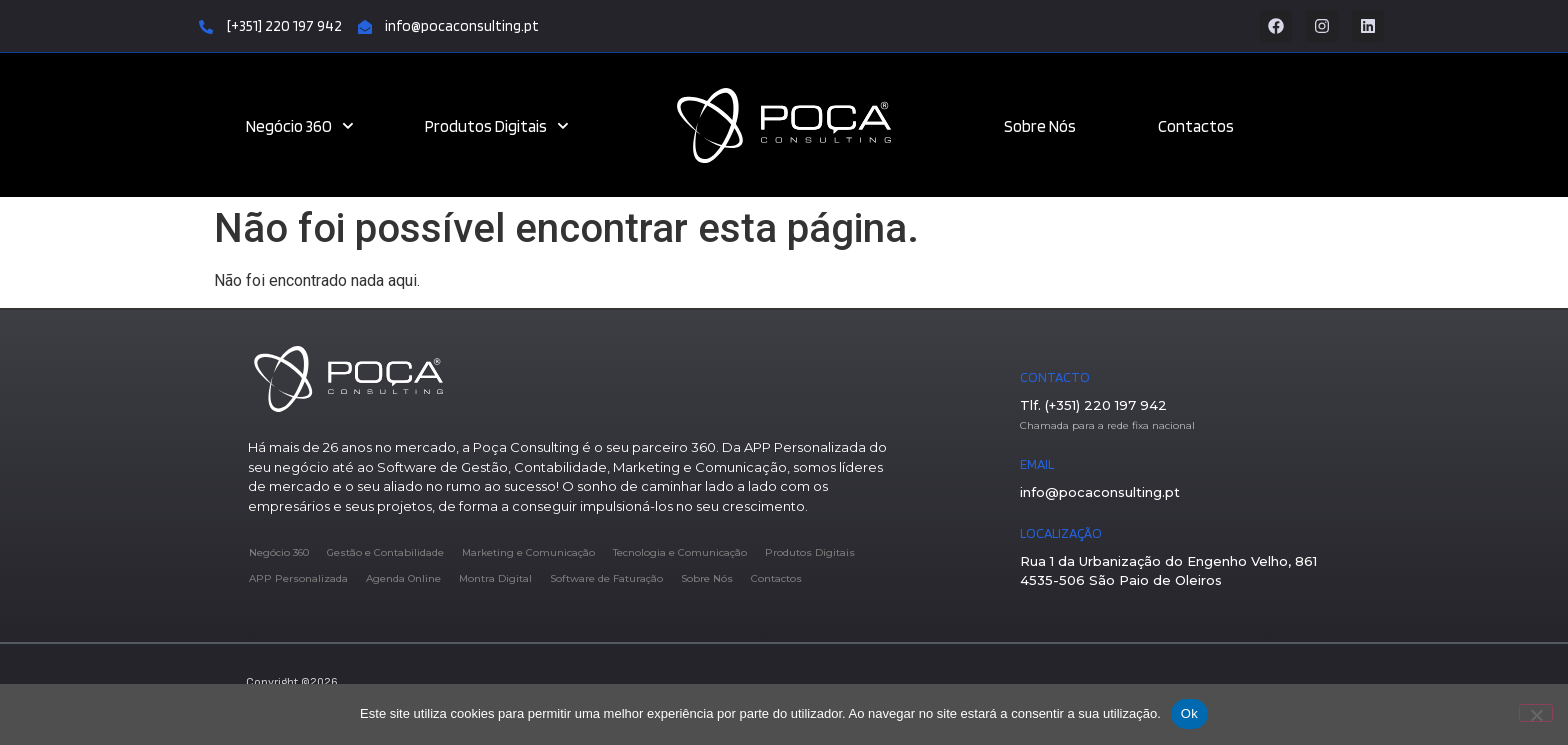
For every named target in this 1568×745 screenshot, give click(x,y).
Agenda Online (403, 578)
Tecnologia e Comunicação (680, 552)
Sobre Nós (1040, 126)
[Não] (1536, 713)
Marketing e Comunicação (528, 552)
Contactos (1196, 126)
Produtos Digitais (497, 126)
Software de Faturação (606, 578)
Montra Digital (495, 578)
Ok (1189, 713)
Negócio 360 (300, 126)
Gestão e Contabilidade (385, 552)
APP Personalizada (298, 578)
